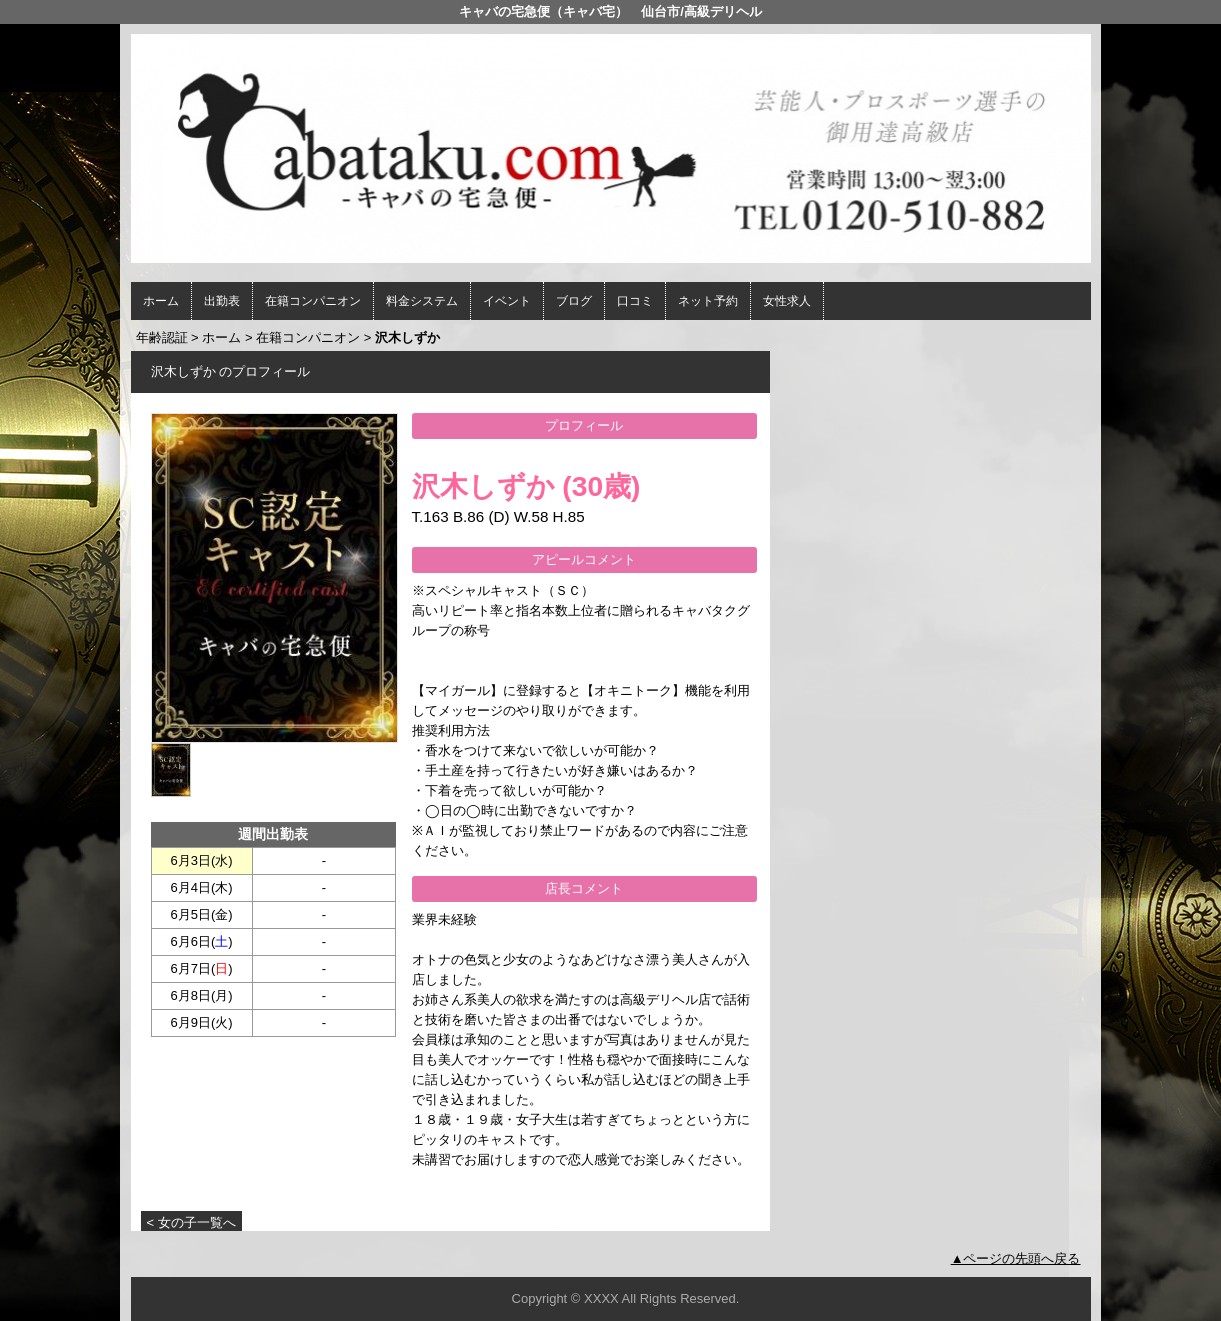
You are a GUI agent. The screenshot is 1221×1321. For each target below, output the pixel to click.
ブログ (574, 301)
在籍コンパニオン (313, 301)
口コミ (635, 301)
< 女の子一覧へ (191, 1222)
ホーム (161, 301)
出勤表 (222, 301)
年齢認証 (162, 337)
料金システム (422, 301)
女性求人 (787, 301)
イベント (507, 301)
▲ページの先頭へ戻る (1016, 1258)
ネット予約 (708, 301)
